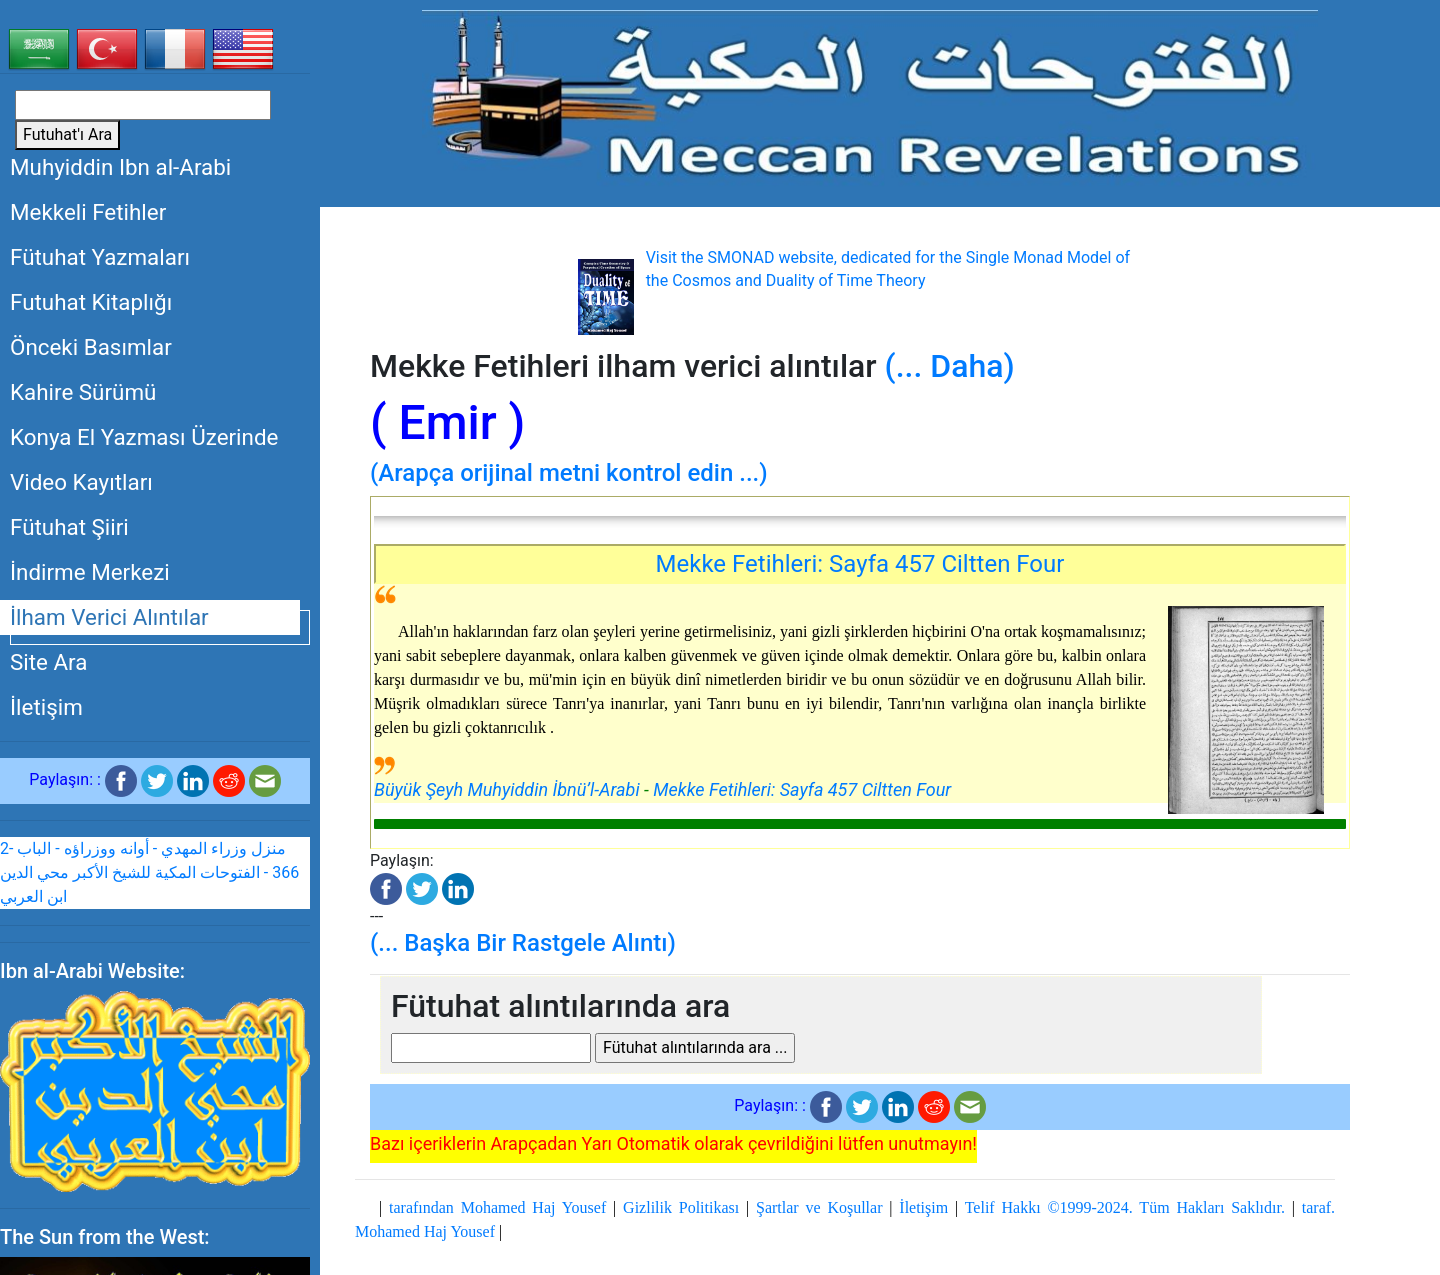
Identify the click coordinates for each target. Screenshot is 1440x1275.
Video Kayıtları (81, 482)
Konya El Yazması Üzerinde (144, 437)
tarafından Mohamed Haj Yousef (497, 1207)
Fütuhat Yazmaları (100, 257)
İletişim (46, 707)
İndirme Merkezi (90, 572)
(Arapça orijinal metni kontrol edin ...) (569, 473)
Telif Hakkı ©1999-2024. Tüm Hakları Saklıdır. (1125, 1207)
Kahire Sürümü (83, 392)
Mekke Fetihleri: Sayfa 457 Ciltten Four (860, 564)
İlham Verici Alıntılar (109, 617)
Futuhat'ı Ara (67, 134)
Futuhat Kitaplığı (91, 302)
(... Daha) (950, 366)
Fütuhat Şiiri (69, 527)
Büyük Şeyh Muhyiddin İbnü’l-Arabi (507, 789)
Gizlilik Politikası (681, 1207)
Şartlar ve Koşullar (819, 1207)
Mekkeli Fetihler (88, 212)
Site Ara (48, 662)
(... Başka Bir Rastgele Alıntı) (523, 943)
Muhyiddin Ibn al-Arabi (120, 167)
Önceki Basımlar (91, 347)
